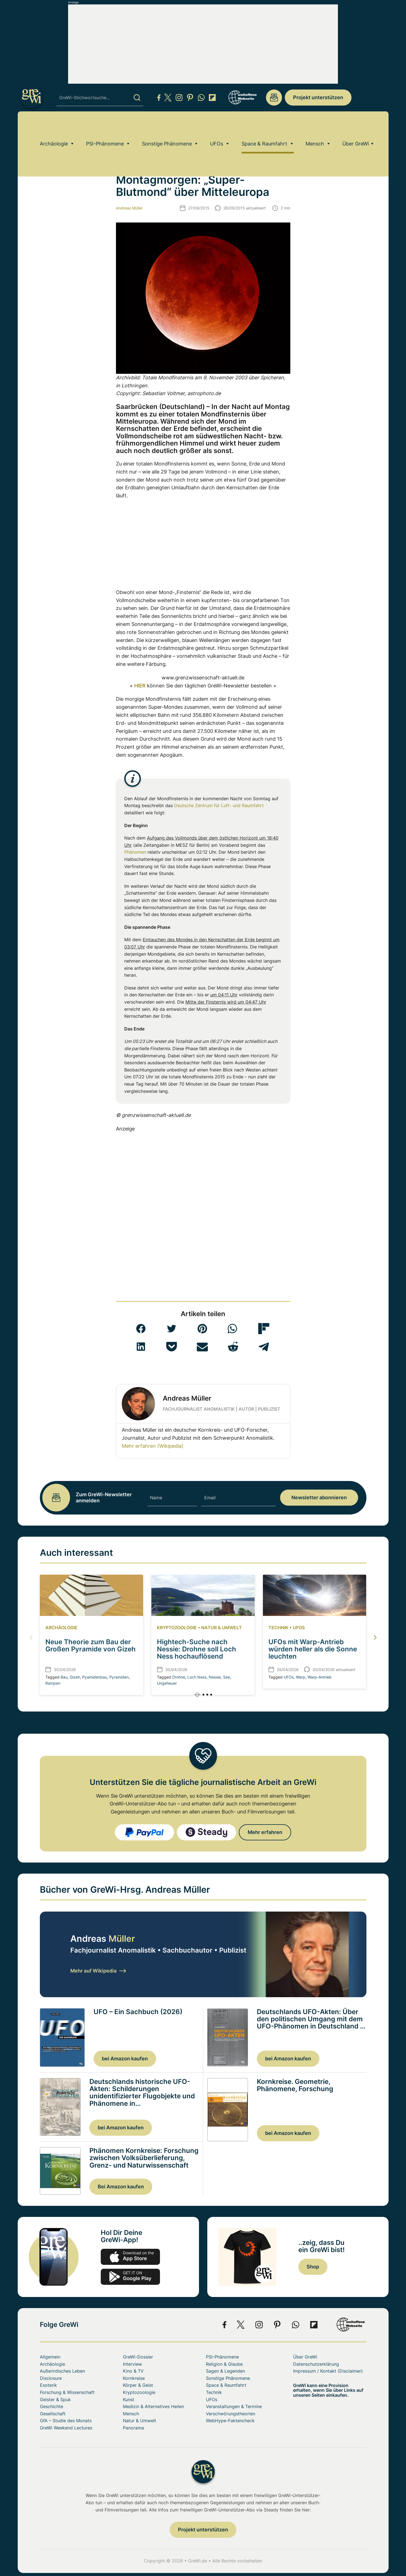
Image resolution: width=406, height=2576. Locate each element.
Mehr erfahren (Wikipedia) (152, 1446)
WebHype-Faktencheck (230, 2420)
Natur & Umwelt (221, 1627)
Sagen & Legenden (225, 2371)
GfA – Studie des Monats (66, 2420)
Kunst (128, 2399)
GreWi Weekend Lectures (66, 2428)
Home (45, 141)
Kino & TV (133, 2371)
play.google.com (130, 2277)
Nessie (215, 1677)
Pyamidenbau (94, 1677)
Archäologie (54, 126)
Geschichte (51, 2406)
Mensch (315, 126)
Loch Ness (196, 1677)
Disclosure (51, 2378)
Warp (300, 1677)
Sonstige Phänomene (167, 126)
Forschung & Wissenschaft (67, 2392)
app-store (130, 2257)
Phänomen (135, 852)
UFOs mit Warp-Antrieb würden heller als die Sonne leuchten (312, 1649)
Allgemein (50, 2357)
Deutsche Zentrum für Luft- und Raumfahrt (219, 805)
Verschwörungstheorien (230, 2413)
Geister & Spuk (55, 2399)
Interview (132, 2364)
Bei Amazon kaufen (121, 2186)
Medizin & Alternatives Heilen (153, 2406)
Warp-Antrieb (319, 1677)
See (226, 1677)
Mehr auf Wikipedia (98, 1971)
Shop (313, 2267)
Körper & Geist (138, 2385)
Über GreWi (355, 126)
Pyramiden (119, 1677)
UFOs (216, 126)
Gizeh (75, 1677)
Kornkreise (134, 2378)
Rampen (52, 1683)
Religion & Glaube (224, 2364)
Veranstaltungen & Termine (234, 2406)
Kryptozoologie (177, 1627)
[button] (140, 1328)
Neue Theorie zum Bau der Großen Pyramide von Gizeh (90, 1645)
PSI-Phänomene (105, 126)
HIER (140, 686)
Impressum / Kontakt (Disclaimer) (328, 2371)
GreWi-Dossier (138, 2357)
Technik (278, 1627)
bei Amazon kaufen (125, 2058)
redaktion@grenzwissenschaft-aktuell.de (274, 97)
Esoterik (48, 2385)
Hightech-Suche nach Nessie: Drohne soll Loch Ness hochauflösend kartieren (196, 1653)
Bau (64, 1677)
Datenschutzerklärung (316, 2364)
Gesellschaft (53, 2413)
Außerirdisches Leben (62, 2371)
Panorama (133, 2428)
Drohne (178, 1677)
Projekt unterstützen (318, 97)
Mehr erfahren (265, 1832)
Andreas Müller (129, 208)
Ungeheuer (167, 1683)
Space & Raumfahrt (264, 126)
